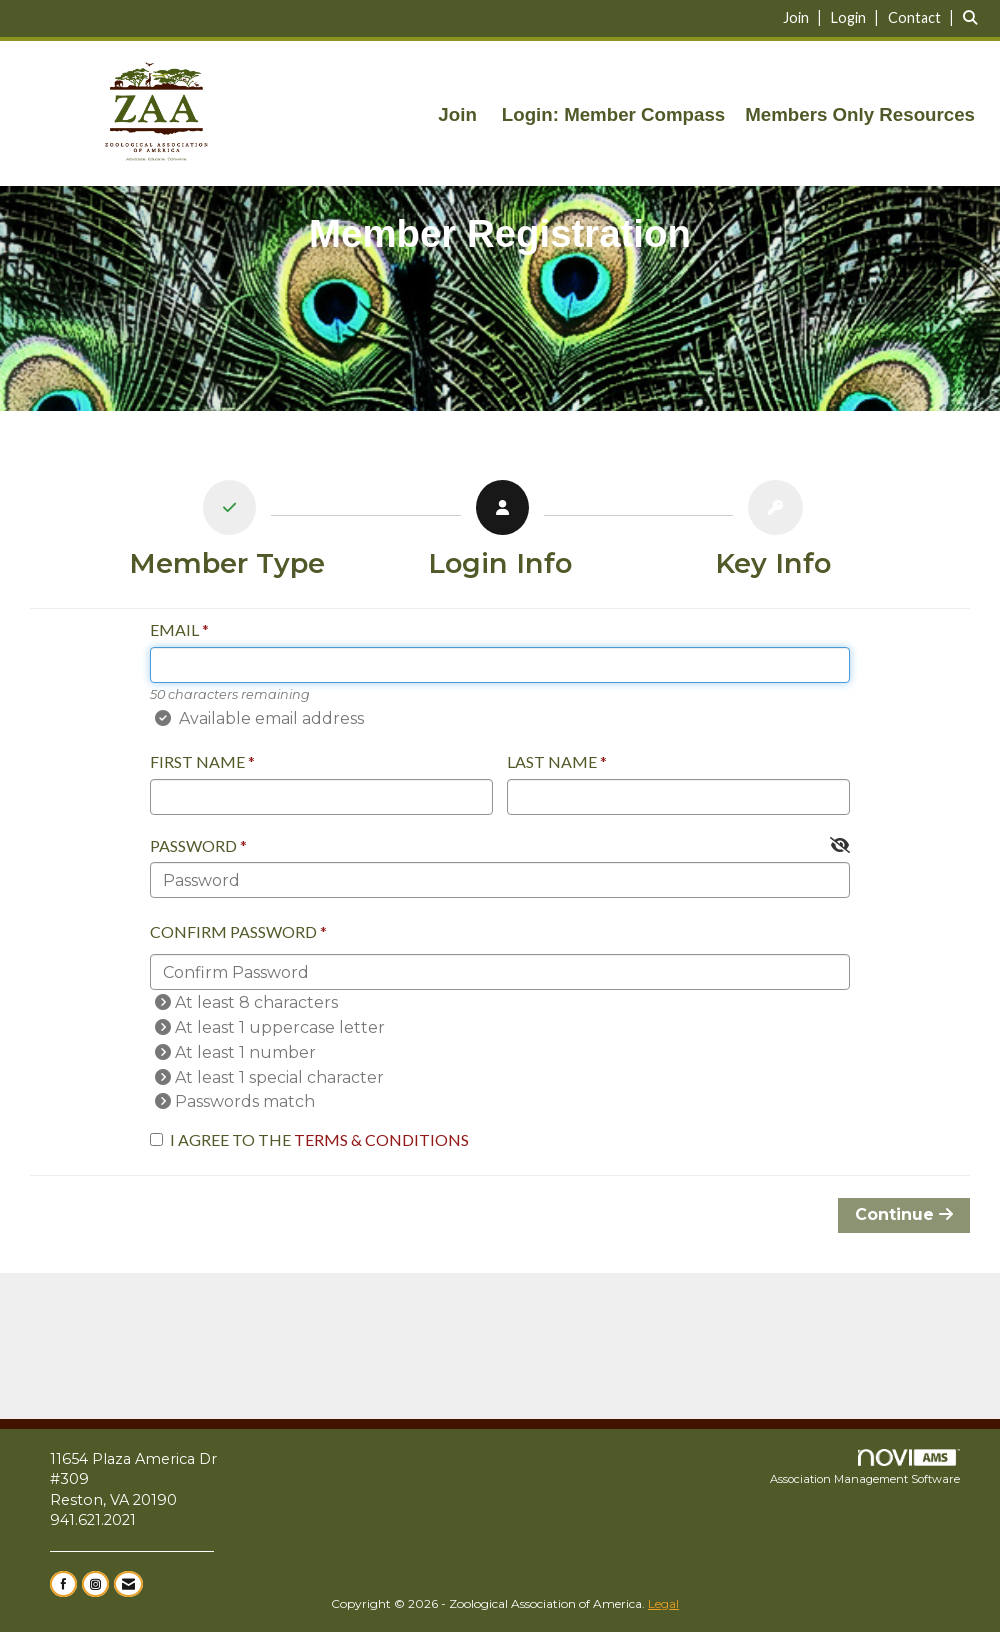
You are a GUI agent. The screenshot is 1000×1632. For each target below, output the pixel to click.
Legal (663, 1603)
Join (457, 114)
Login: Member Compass (613, 114)
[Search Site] (974, 17)
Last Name (552, 761)
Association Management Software (865, 1468)
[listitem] (805, 17)
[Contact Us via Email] (128, 1584)
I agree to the (309, 1139)
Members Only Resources (860, 114)
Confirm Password (233, 931)
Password (193, 845)
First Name (197, 761)
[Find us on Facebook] (63, 1584)
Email (174, 629)
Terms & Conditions (381, 1139)
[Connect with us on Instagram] (95, 1584)
